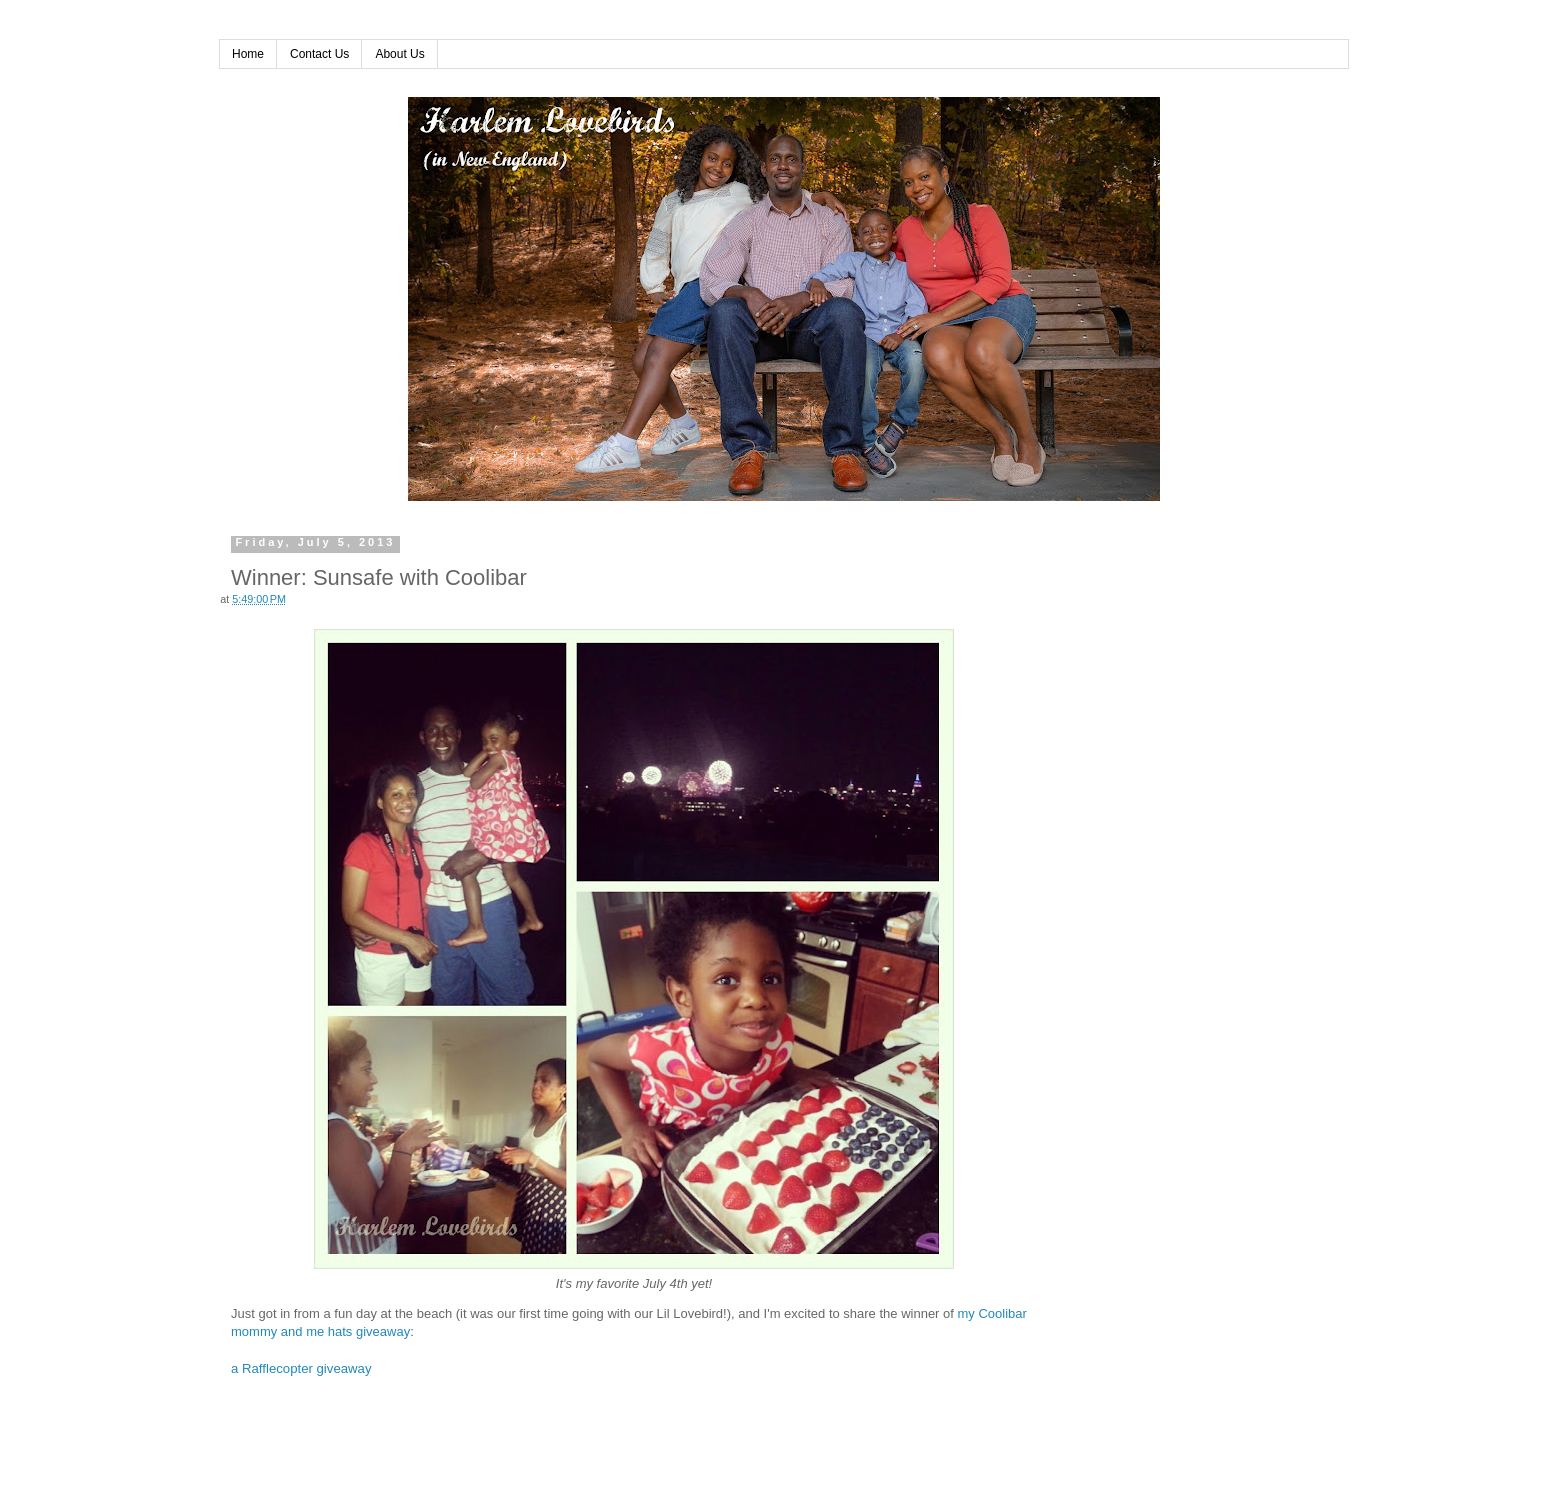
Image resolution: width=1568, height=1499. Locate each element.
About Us (399, 54)
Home (248, 54)
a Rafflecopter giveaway (301, 1368)
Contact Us (319, 54)
